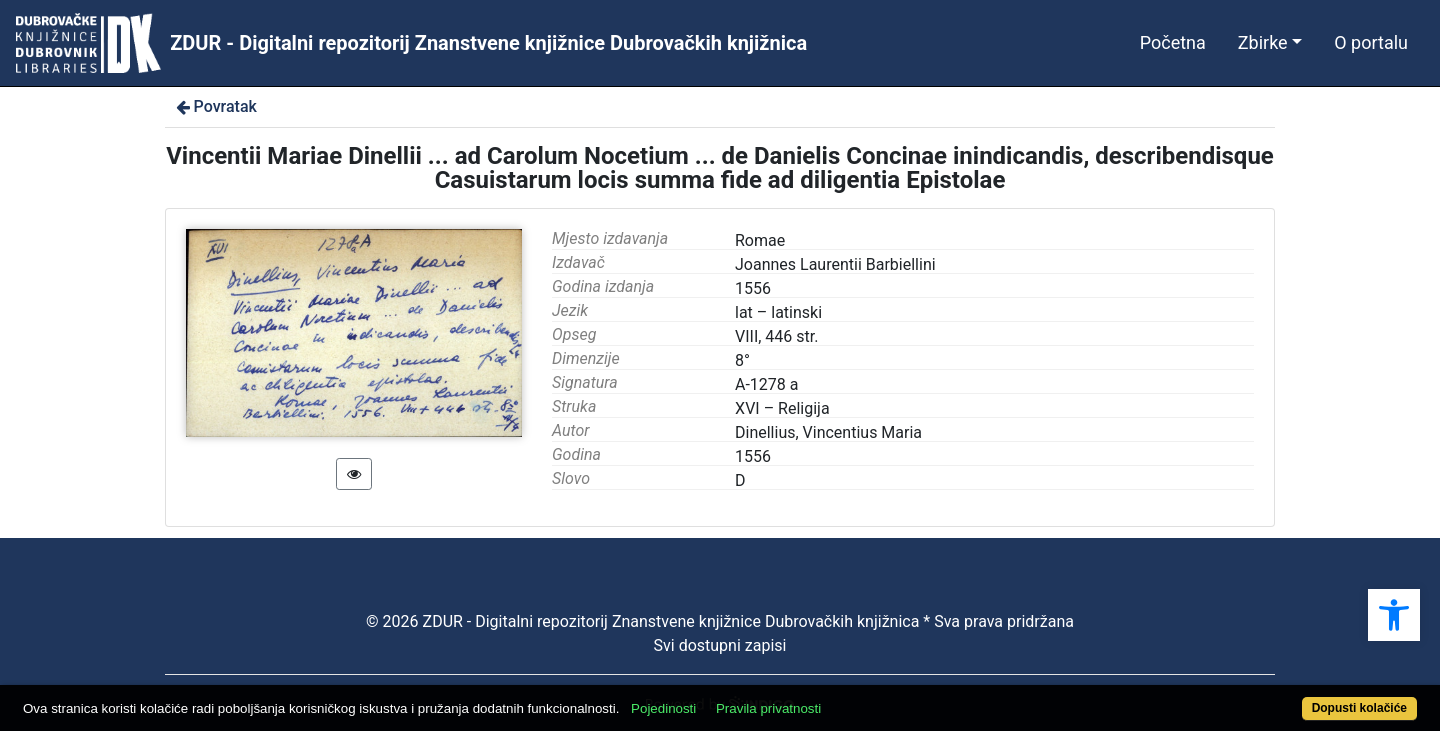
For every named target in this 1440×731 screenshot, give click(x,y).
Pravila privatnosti (768, 708)
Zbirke (1263, 42)
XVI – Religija (782, 408)
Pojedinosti (663, 708)
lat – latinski (778, 312)
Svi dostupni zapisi (720, 645)
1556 (753, 456)
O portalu (1371, 42)
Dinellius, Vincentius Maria (828, 432)
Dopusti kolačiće (1359, 708)
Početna (1173, 42)
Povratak (215, 106)
